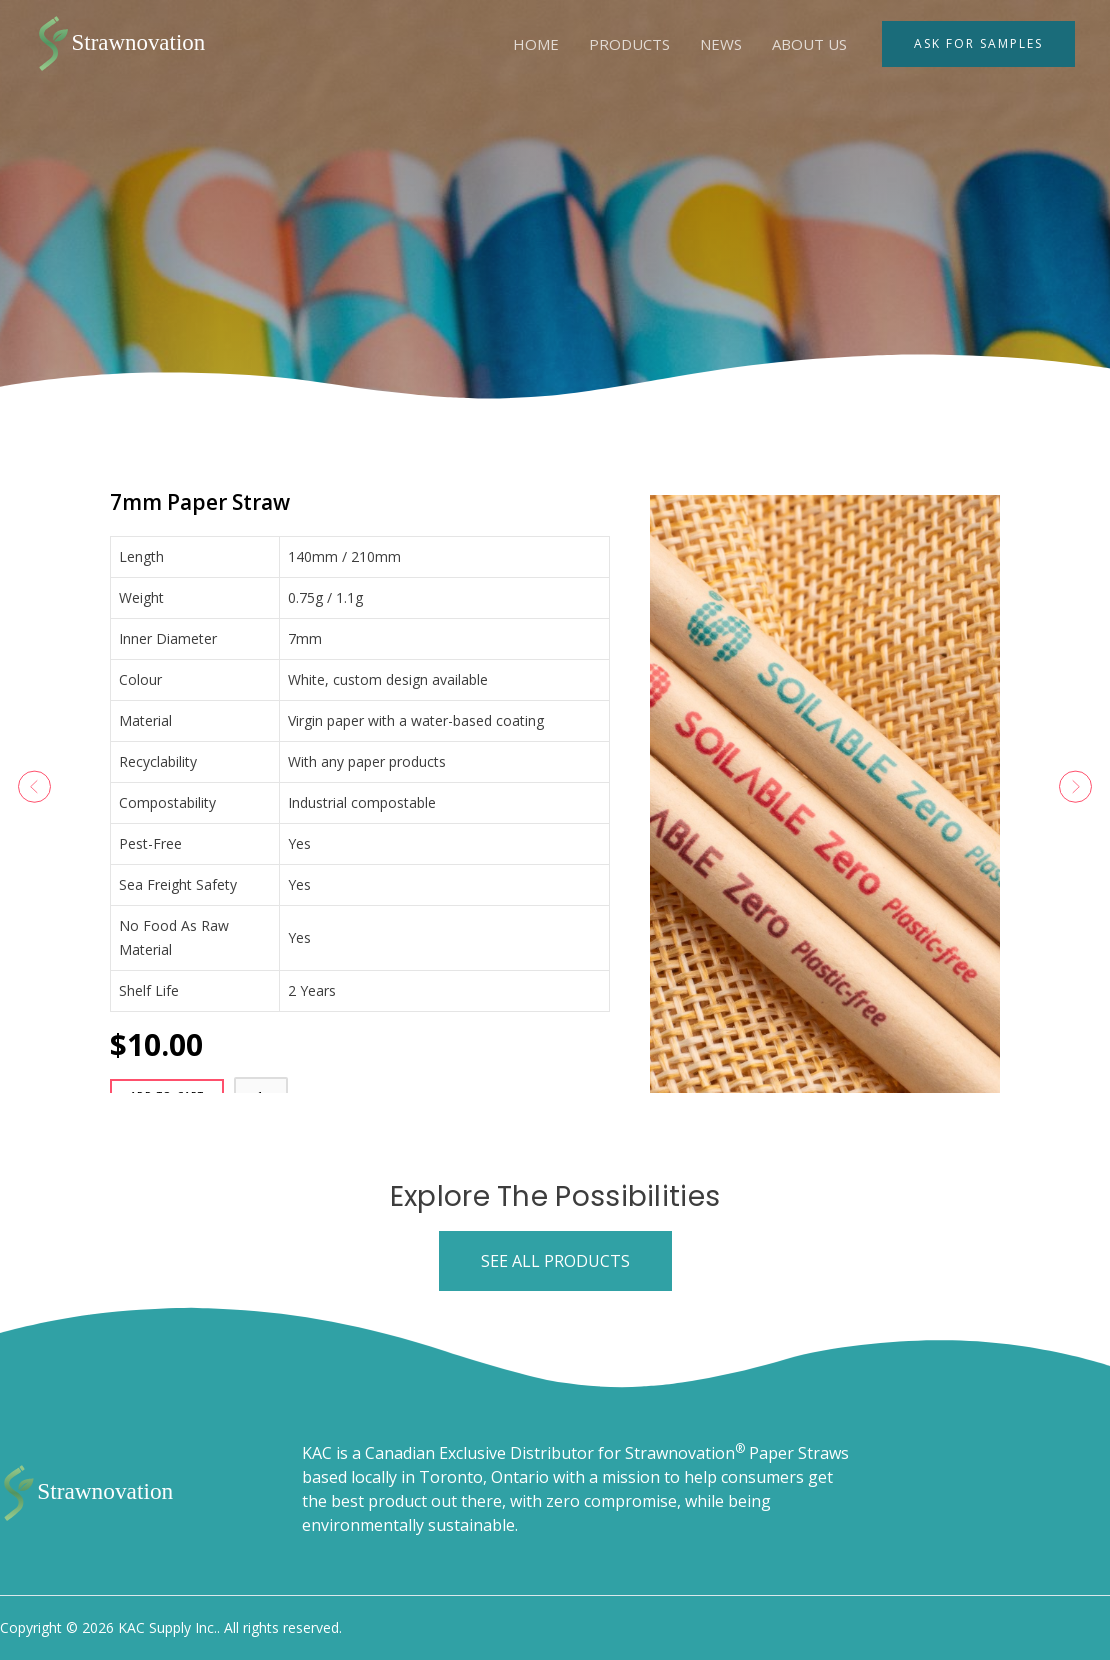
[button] (59, 787)
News (721, 44)
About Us (809, 44)
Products (629, 44)
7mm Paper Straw (265, 497)
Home (536, 44)
